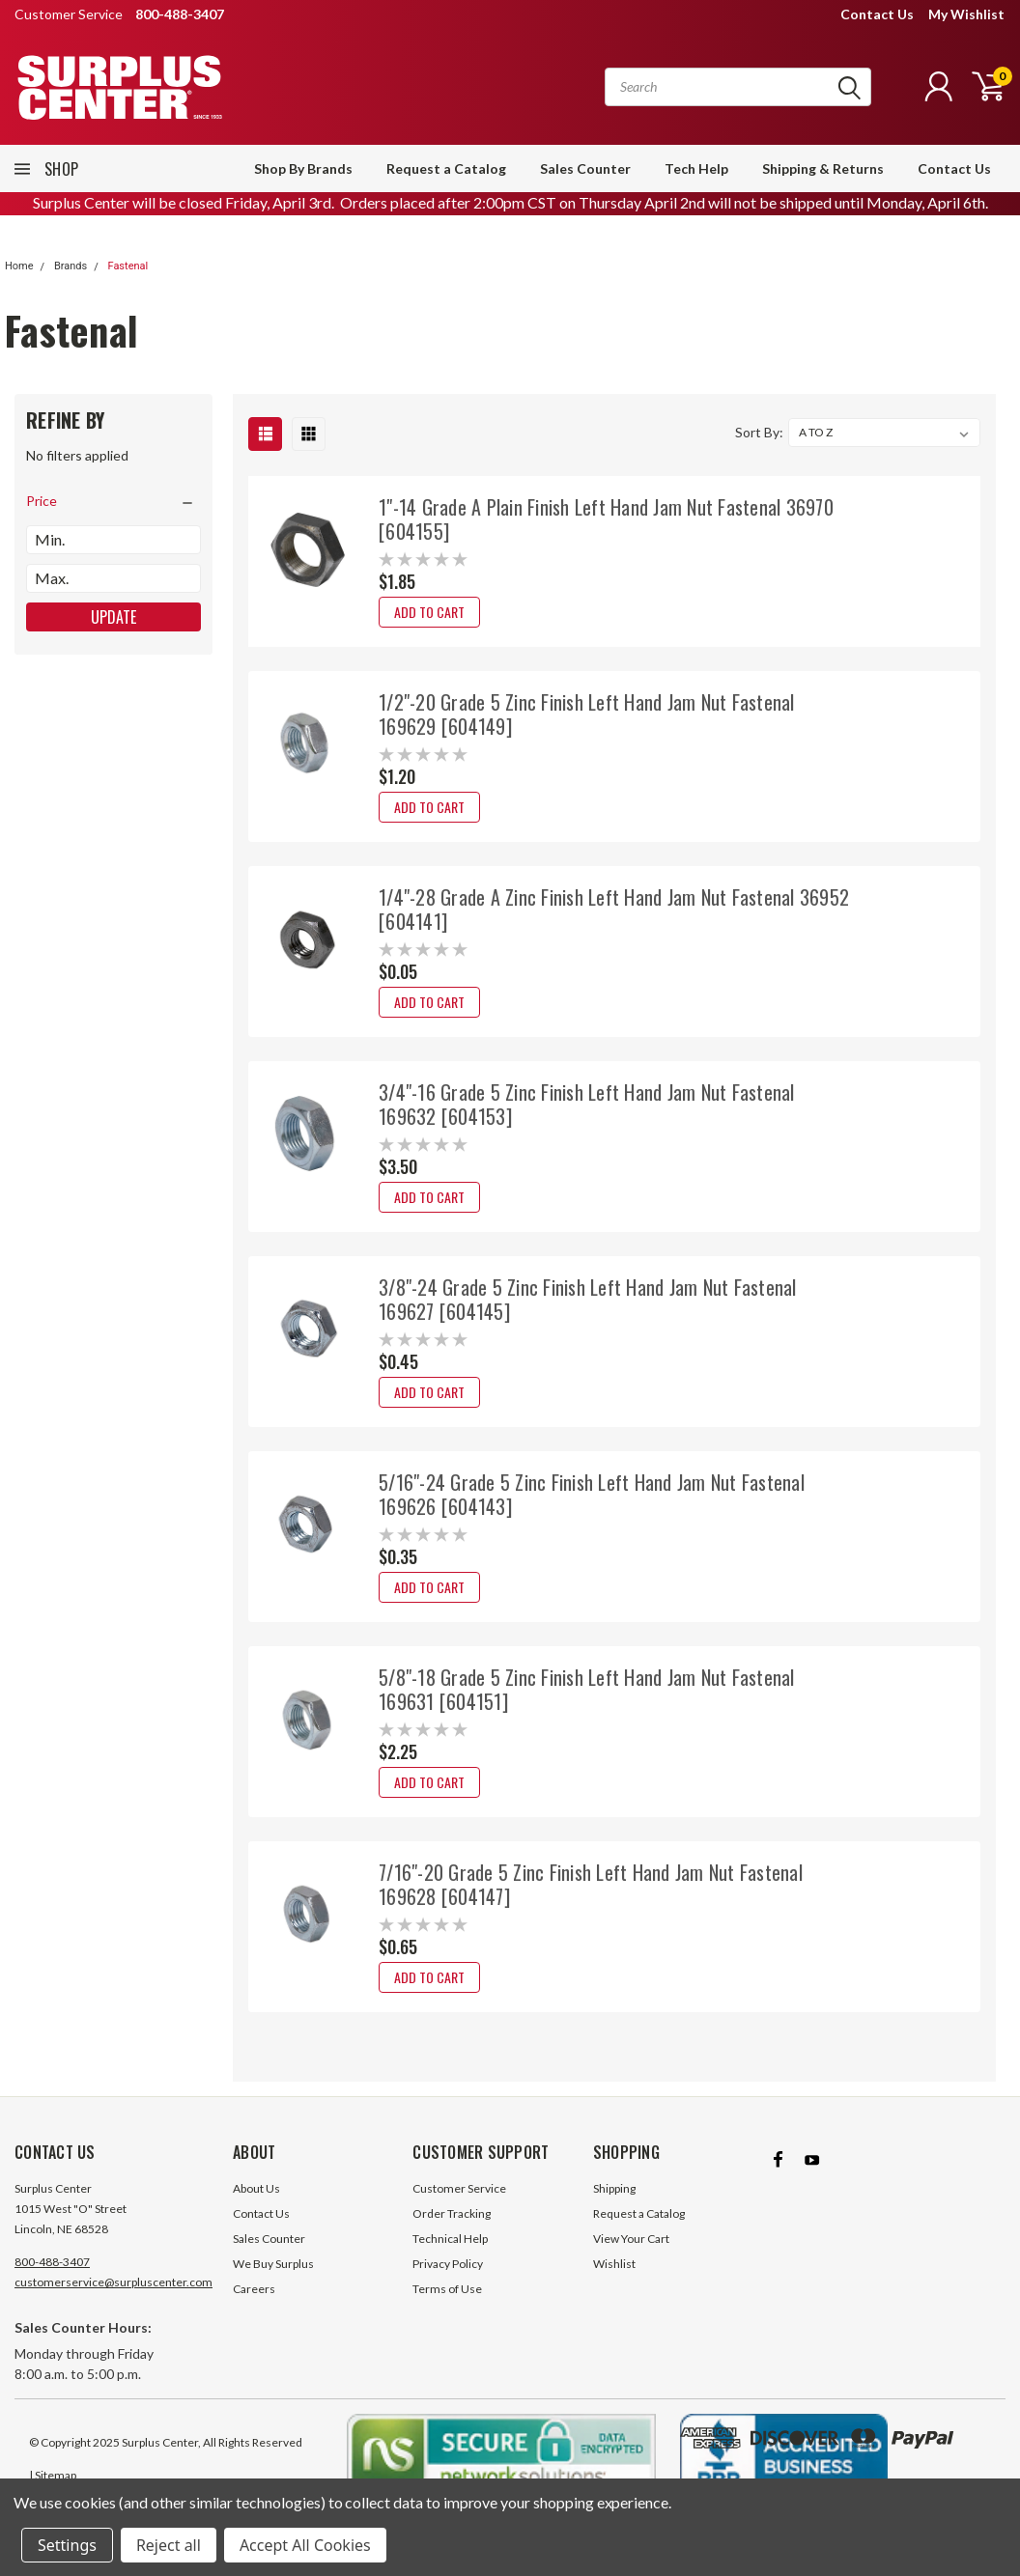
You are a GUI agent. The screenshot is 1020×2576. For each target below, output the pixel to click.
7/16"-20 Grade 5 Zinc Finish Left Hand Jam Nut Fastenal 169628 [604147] (591, 1884)
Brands (70, 266)
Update (113, 617)
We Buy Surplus (273, 2283)
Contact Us (877, 14)
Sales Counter (585, 168)
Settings (67, 2545)
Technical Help (450, 2258)
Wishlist (614, 2283)
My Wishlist (966, 14)
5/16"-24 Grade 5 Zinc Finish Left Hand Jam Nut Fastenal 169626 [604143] (592, 1494)
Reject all (168, 2545)
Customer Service (459, 2207)
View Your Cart (631, 2258)
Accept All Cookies (305, 2545)
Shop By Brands (303, 168)
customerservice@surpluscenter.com (113, 2301)
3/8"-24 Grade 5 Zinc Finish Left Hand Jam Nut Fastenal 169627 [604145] (588, 1299)
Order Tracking (451, 2233)
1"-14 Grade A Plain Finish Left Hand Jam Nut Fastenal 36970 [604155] (606, 519)
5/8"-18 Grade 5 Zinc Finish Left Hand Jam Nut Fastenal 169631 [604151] (587, 1689)
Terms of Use (447, 2308)
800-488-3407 (52, 2281)
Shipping (614, 2207)
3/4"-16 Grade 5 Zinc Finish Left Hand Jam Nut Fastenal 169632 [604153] (587, 1104)
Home (19, 266)
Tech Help (696, 168)
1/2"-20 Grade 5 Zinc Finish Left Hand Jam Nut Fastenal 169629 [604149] (587, 714)
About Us (256, 2207)
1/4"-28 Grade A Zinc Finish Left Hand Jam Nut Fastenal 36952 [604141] (614, 909)
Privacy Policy (447, 2283)
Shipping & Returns (823, 168)
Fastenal (127, 266)
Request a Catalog (446, 168)
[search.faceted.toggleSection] (113, 501)
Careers (254, 2308)
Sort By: (759, 432)
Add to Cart (429, 612)
